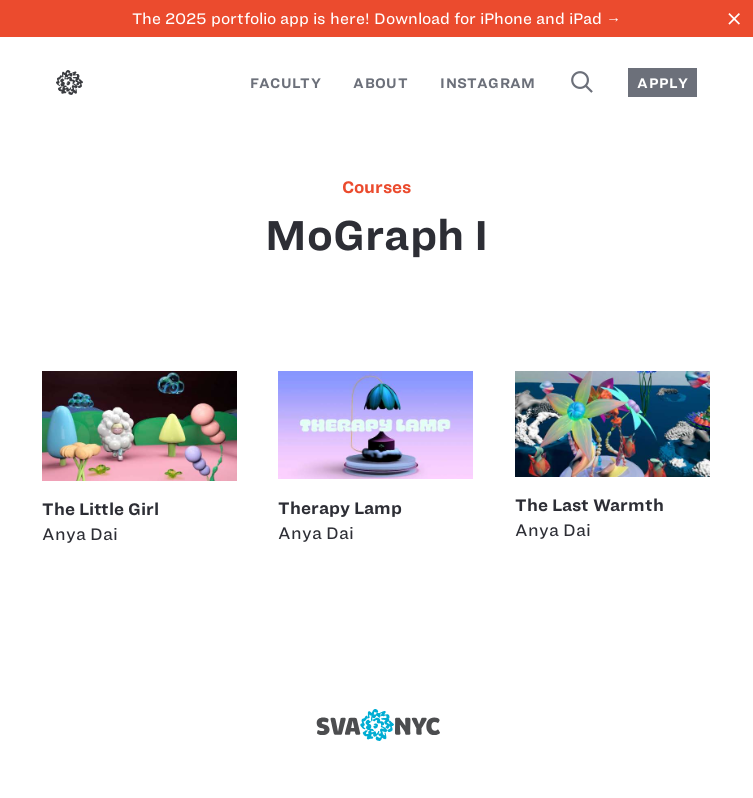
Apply (662, 83)
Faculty (285, 83)
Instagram (488, 83)
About (380, 83)
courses (376, 187)
